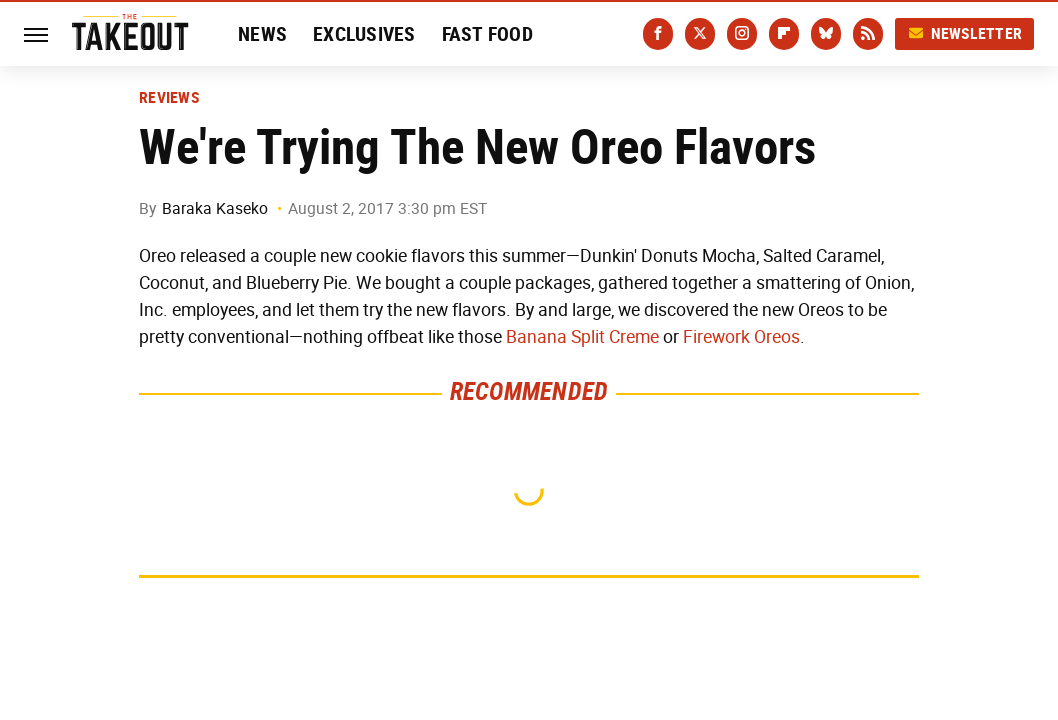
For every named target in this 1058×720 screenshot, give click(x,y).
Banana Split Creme (582, 337)
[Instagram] (742, 34)
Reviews (169, 98)
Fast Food (487, 34)
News (262, 34)
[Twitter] (700, 34)
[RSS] (868, 34)
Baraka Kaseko (215, 208)
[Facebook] (658, 34)
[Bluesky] (826, 34)
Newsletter (965, 33)
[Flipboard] (784, 34)
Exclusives (364, 34)
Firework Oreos (741, 337)
